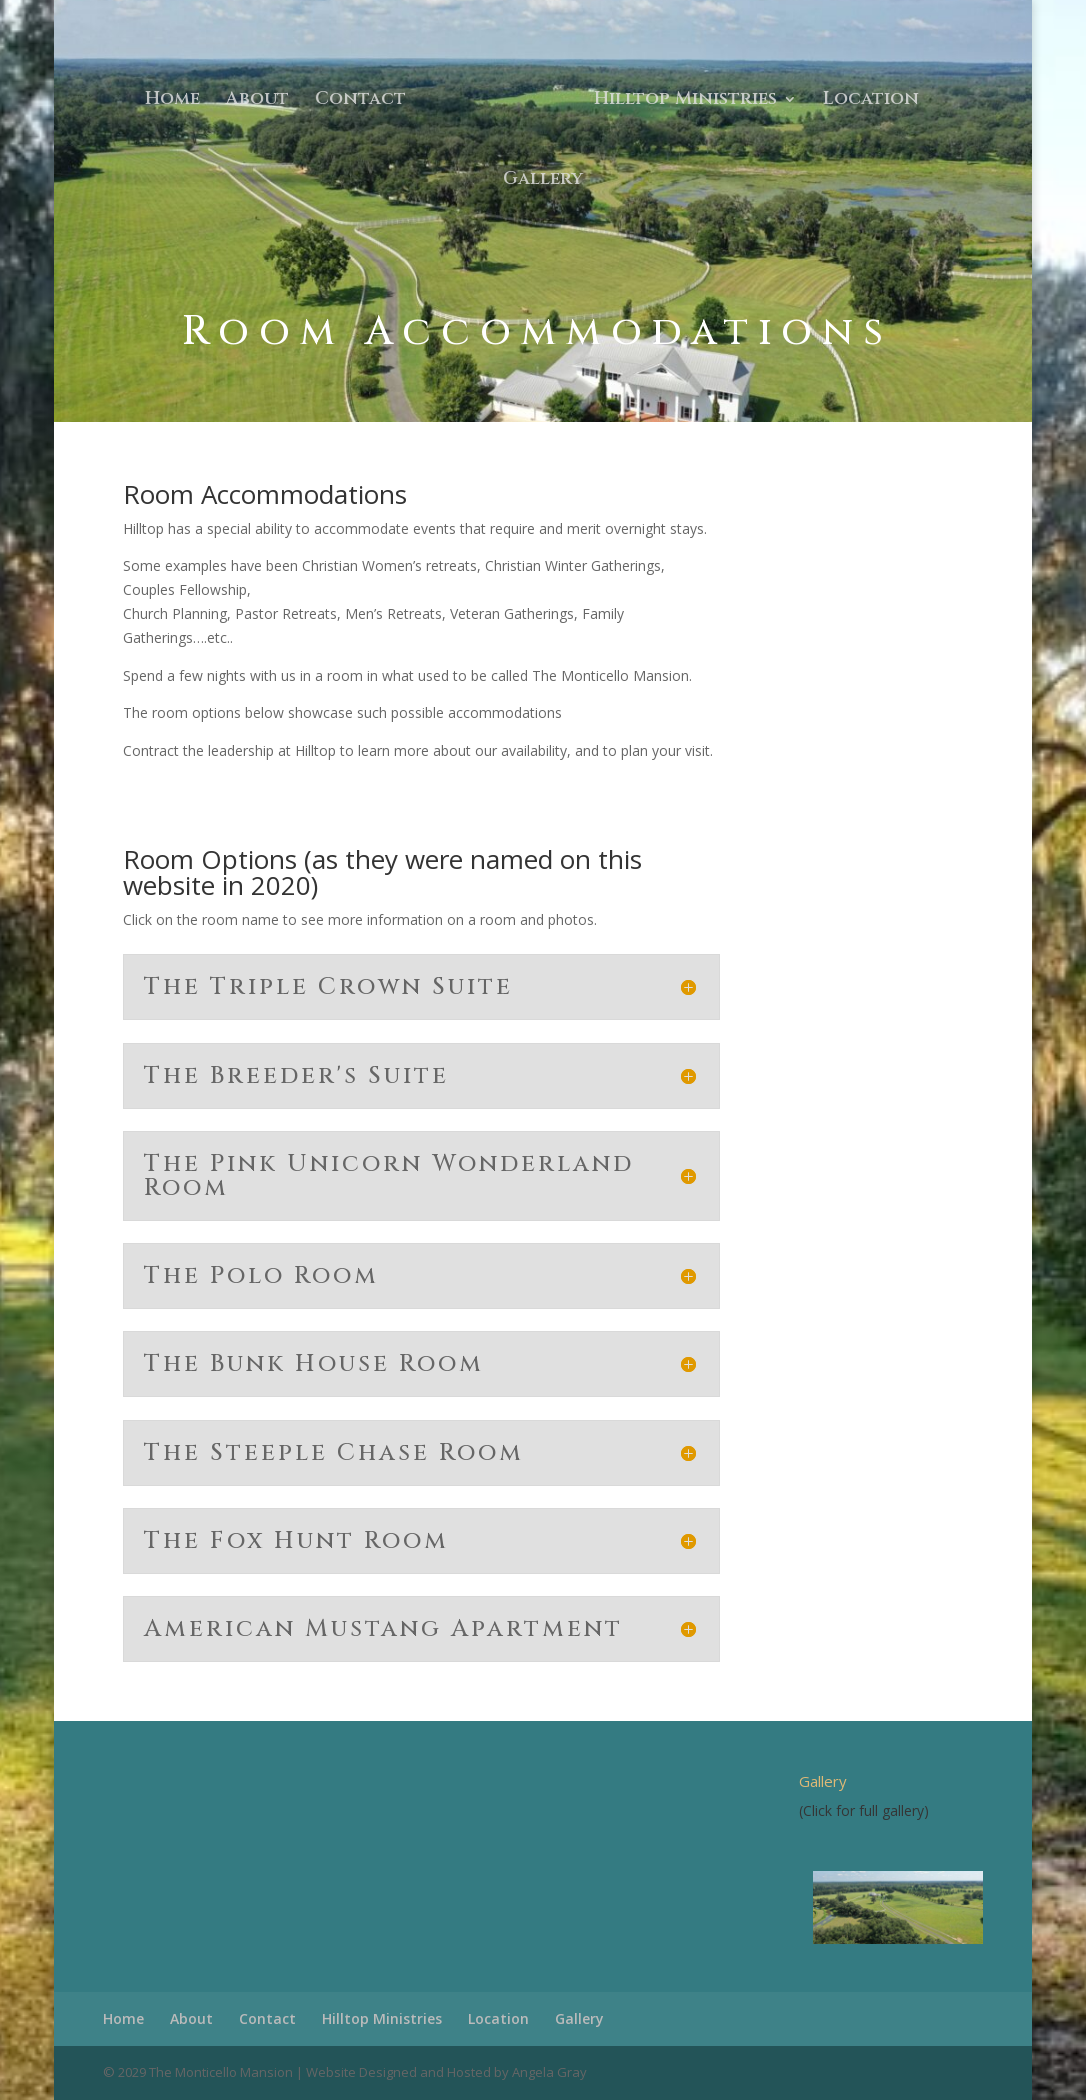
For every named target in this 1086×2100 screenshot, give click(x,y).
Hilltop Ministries (685, 101)
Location (871, 101)
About (257, 101)
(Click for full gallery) (864, 1810)
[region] (891, 1907)
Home (172, 101)
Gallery (543, 181)
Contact (360, 101)
